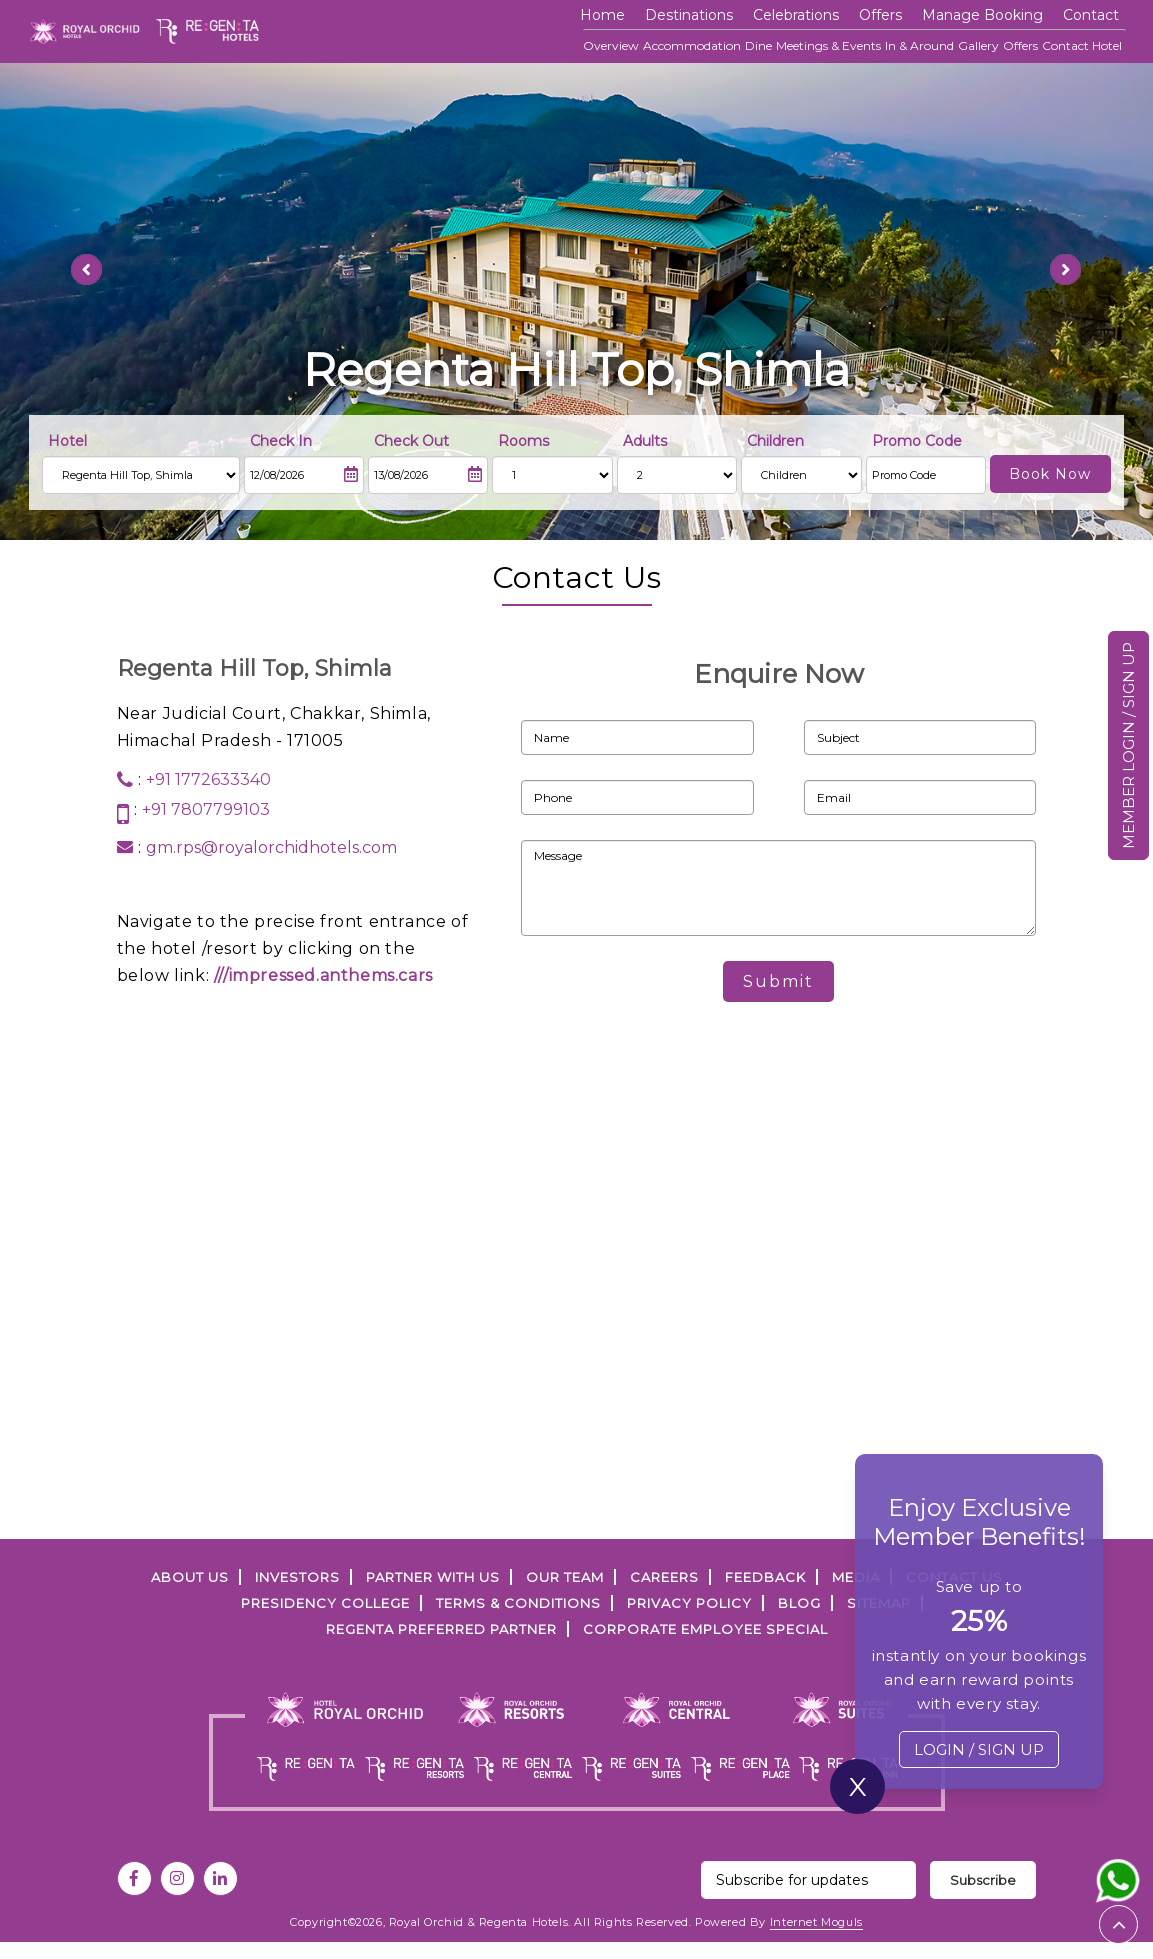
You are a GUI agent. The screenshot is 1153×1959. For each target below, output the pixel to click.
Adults (645, 441)
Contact (1091, 15)
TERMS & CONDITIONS (518, 1603)
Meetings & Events (828, 45)
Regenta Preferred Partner (441, 1629)
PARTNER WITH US (433, 1577)
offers (880, 15)
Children (775, 441)
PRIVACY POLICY (689, 1603)
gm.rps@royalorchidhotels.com (271, 847)
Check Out (411, 441)
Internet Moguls (816, 1922)
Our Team (565, 1577)
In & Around (919, 45)
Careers (664, 1577)
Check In (281, 441)
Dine (758, 45)
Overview (611, 45)
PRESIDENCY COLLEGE (325, 1603)
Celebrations (796, 15)
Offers (1020, 45)
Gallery (978, 45)
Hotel (67, 441)
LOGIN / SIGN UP (979, 1749)
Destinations (689, 15)
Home (602, 15)
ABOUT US (190, 1577)
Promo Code (917, 441)
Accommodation (692, 45)
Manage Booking (982, 15)
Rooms (523, 441)
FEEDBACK (765, 1577)
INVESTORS (297, 1577)
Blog (799, 1603)
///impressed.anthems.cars (323, 975)
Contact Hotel (1082, 45)
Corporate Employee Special (705, 1629)
